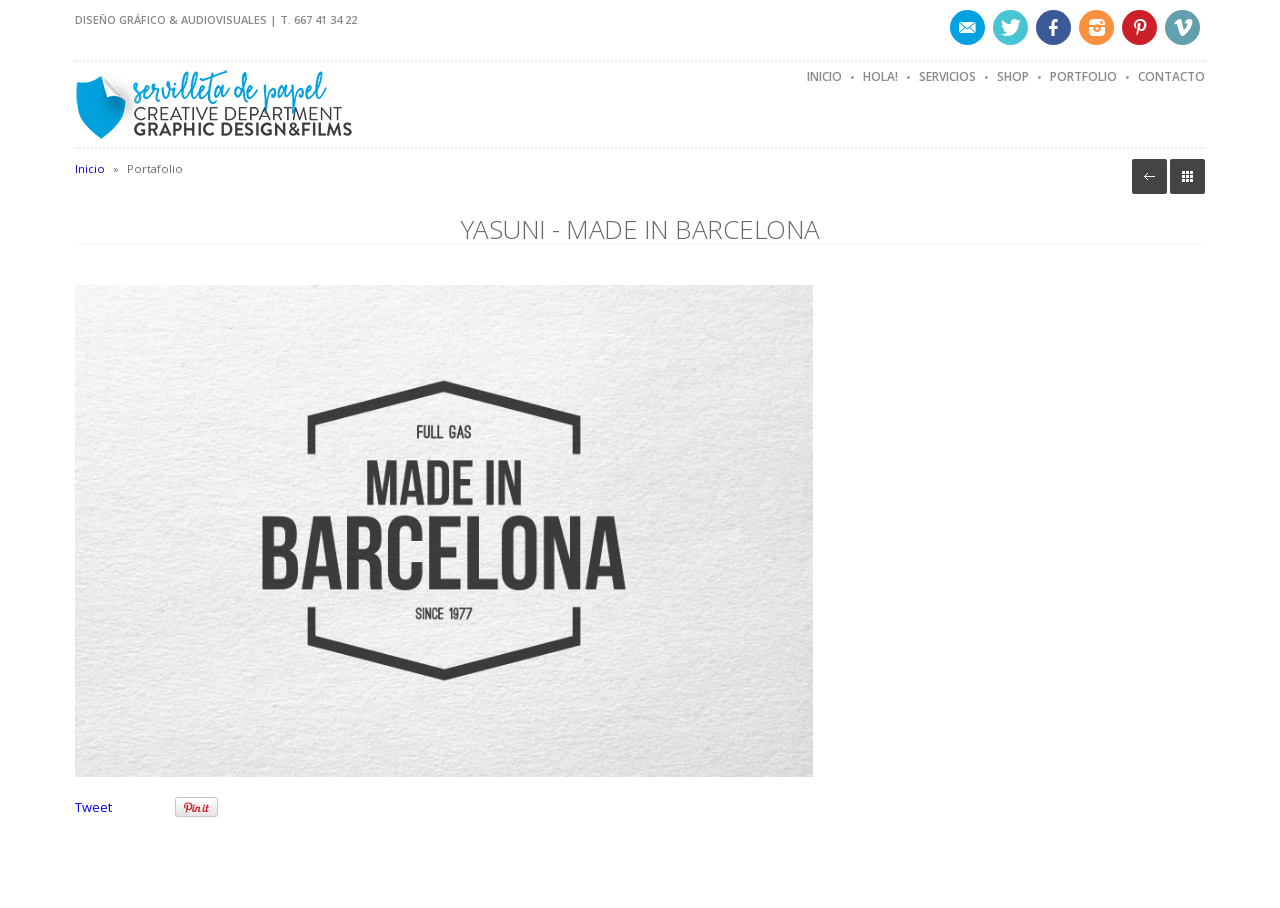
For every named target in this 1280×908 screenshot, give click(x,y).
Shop (1013, 76)
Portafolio (1187, 176)
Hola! (880, 76)
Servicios (947, 76)
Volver (1149, 176)
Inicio (824, 76)
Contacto (1171, 76)
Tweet (93, 807)
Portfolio (1083, 76)
